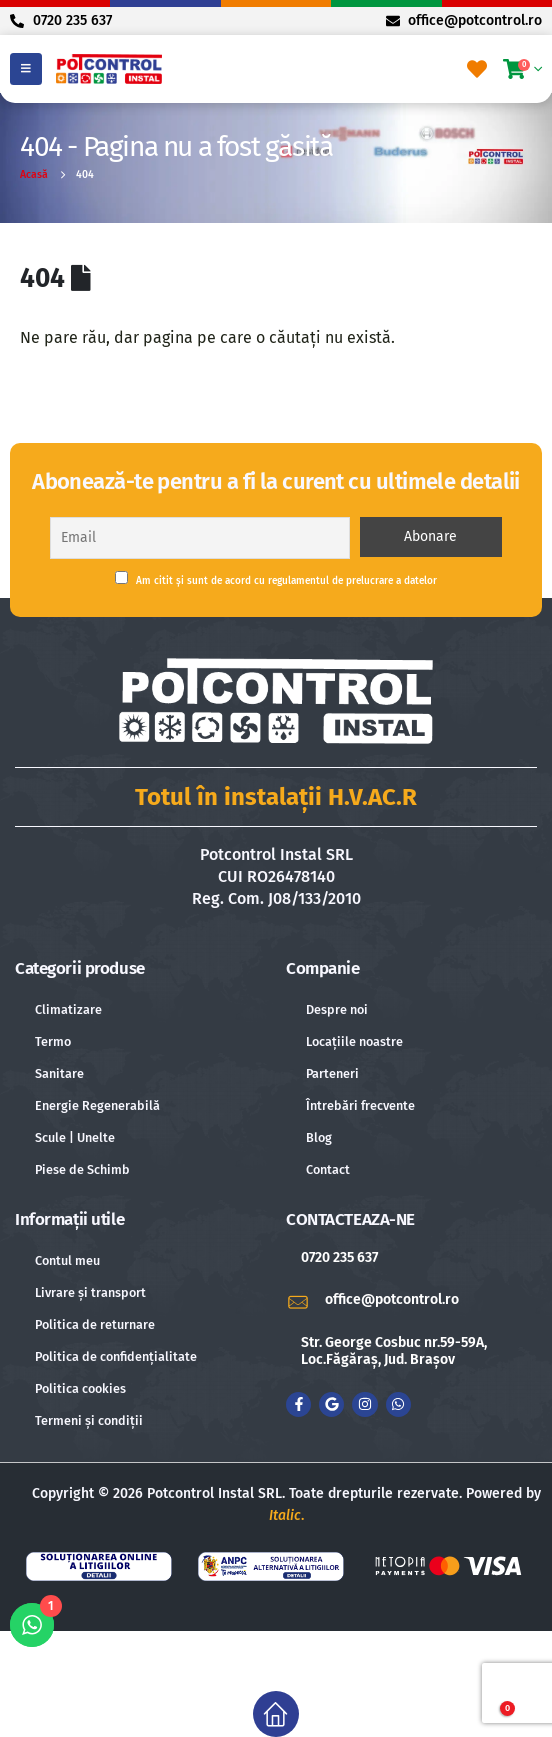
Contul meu (67, 1260)
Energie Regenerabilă (97, 1105)
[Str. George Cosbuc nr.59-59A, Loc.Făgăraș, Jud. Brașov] (411, 1352)
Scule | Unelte (75, 1137)
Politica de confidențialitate (116, 1356)
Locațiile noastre (354, 1041)
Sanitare (59, 1073)
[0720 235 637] (411, 1258)
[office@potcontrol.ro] (411, 1300)
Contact (328, 1169)
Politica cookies (80, 1388)
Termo (53, 1041)
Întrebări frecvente (360, 1105)
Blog (319, 1137)
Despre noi (337, 1009)
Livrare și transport (90, 1292)
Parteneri (332, 1073)
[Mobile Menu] (26, 69)
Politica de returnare (95, 1324)
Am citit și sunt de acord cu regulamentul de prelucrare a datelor (276, 579)
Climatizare (68, 1009)
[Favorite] (477, 69)
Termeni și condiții (89, 1420)
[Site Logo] (109, 68)
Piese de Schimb (82, 1169)
